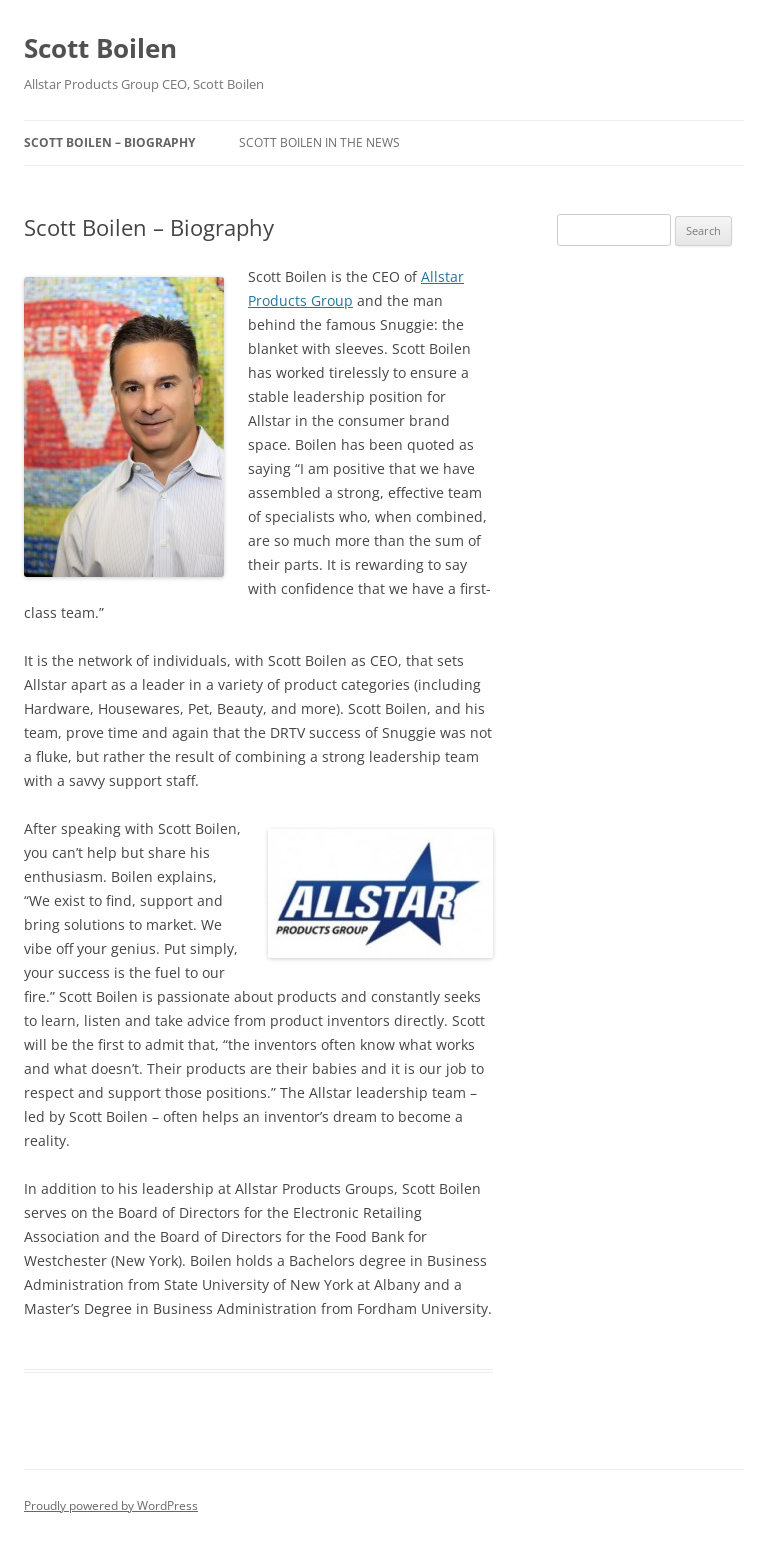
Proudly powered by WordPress (111, 1505)
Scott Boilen (100, 48)
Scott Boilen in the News (319, 142)
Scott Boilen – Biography (109, 142)
